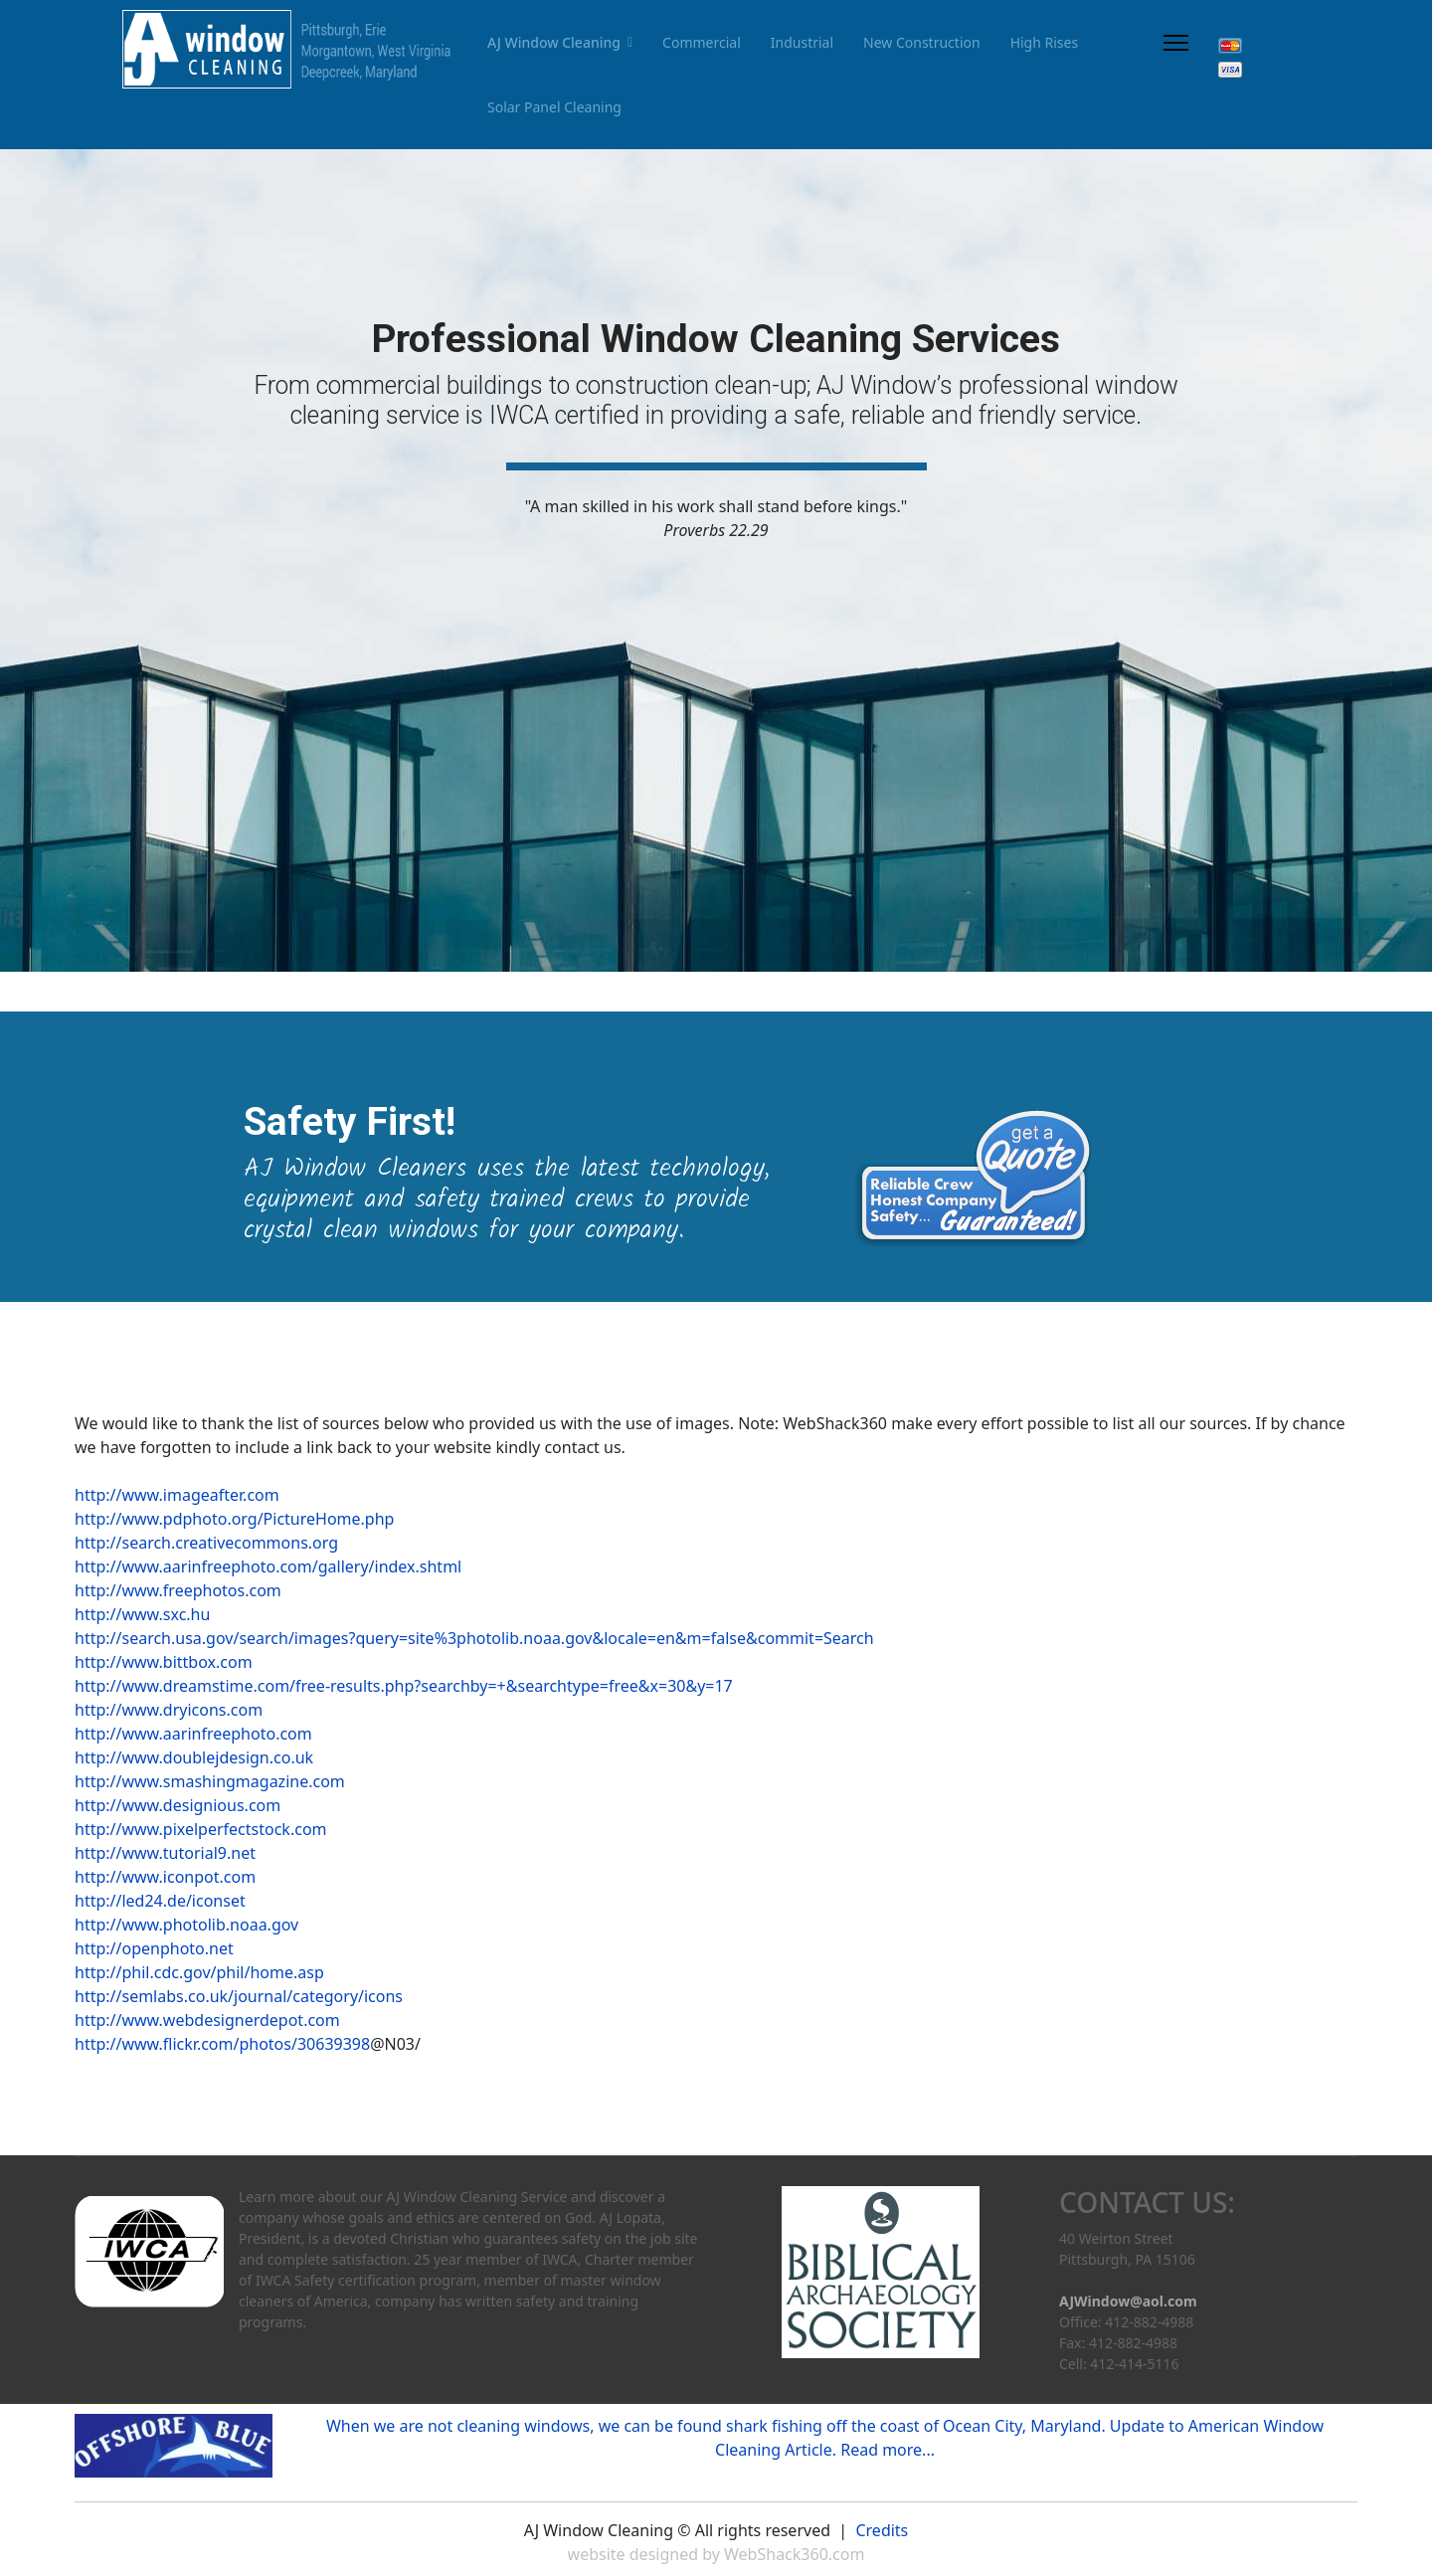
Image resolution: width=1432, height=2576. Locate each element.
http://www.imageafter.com (177, 1495)
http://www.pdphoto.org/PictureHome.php (234, 1519)
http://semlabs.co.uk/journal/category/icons (239, 1996)
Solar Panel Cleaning (554, 106)
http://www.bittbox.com (164, 1662)
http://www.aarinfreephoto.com (193, 1734)
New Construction (922, 42)
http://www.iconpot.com (165, 1877)
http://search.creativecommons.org (206, 1543)
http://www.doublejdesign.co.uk (194, 1757)
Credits (881, 2530)
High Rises (1044, 42)
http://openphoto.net (154, 1948)
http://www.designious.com (177, 1805)
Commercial (701, 42)
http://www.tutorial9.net (165, 1853)
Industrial (802, 42)
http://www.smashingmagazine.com (210, 1781)
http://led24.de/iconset (160, 1901)
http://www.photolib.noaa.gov (186, 1924)
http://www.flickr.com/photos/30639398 (222, 2044)
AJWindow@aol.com (1128, 2301)
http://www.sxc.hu (142, 1614)
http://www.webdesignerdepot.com (207, 2020)
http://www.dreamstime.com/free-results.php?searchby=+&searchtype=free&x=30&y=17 (404, 1686)
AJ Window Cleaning (554, 42)
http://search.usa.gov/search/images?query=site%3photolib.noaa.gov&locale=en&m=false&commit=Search (474, 1638)
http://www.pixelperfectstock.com (201, 1829)
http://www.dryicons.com (169, 1710)
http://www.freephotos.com (178, 1590)
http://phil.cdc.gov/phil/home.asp (199, 1972)
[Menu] (1176, 42)
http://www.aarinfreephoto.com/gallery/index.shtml (268, 1566)
